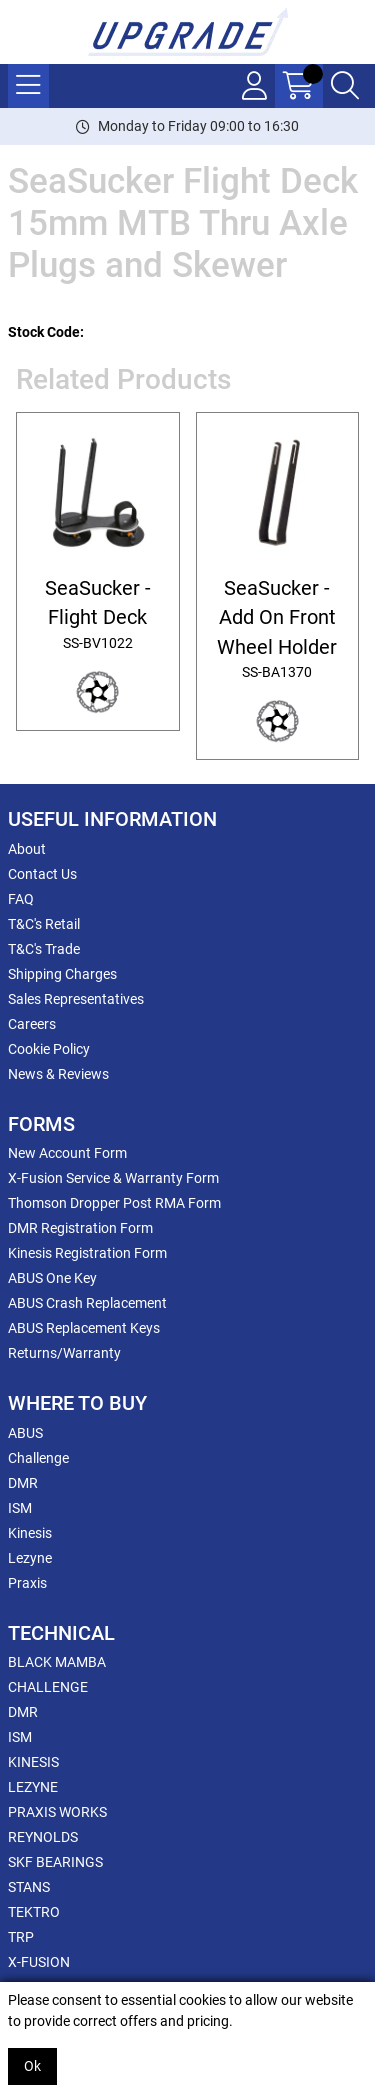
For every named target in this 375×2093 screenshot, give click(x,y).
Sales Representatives (76, 999)
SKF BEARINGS (55, 1862)
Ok (32, 2066)
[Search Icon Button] (345, 86)
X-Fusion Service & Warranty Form (113, 1178)
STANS (29, 1887)
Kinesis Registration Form (87, 1253)
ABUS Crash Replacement (87, 1303)
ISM (20, 1508)
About (27, 849)
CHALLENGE (48, 1687)
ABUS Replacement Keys (84, 1328)
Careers (32, 1024)
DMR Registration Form (80, 1228)
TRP (21, 1937)
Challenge (38, 1458)
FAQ (21, 899)
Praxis (27, 1583)
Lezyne (30, 1558)
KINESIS (33, 1762)
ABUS (25, 1433)
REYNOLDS (43, 1837)
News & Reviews (58, 1074)
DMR (23, 1483)
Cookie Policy (49, 1049)
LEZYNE (33, 1787)
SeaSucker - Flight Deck (98, 615)
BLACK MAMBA (57, 1662)
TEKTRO (34, 1912)
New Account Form (67, 1153)
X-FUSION (39, 1962)
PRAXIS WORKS (57, 1812)
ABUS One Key (52, 1278)
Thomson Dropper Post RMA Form (114, 1203)
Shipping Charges (62, 974)
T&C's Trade (44, 949)
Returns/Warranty (64, 1353)
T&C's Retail (44, 924)
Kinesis (30, 1533)
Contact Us (42, 874)
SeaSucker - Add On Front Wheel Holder (277, 630)
